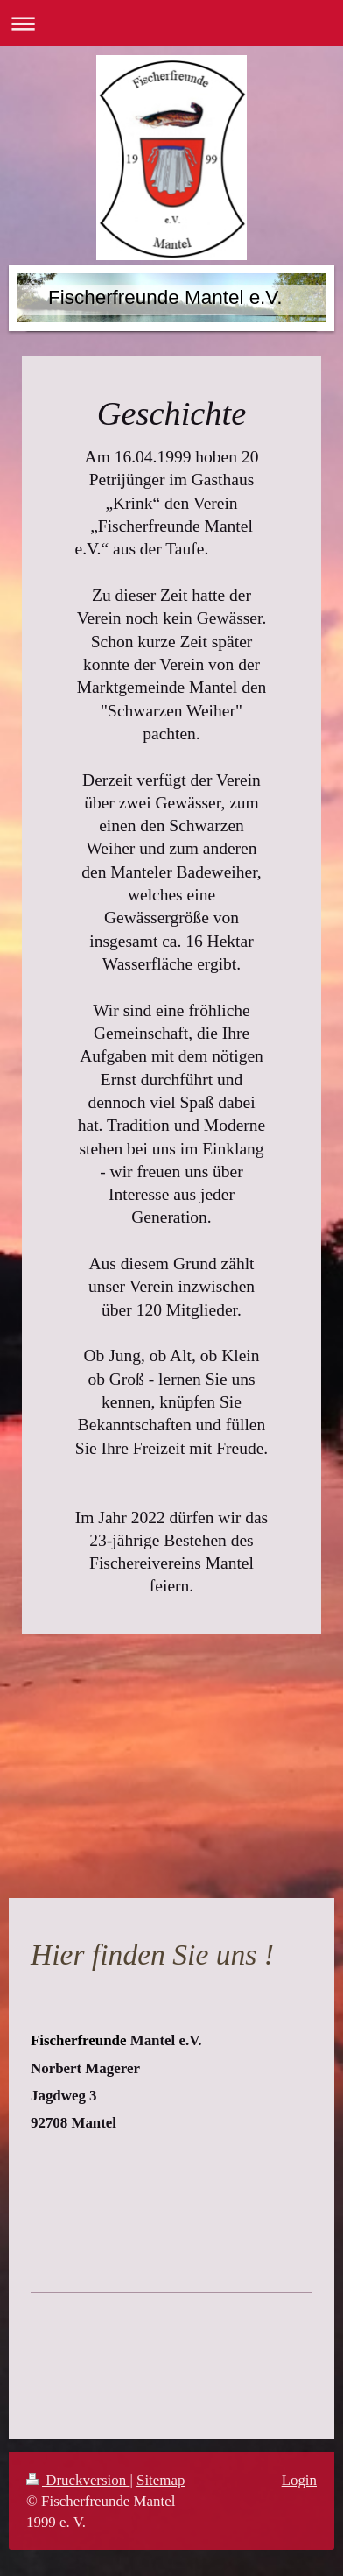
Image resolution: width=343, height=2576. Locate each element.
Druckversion (78, 2480)
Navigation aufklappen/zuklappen (171, 23)
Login (299, 2480)
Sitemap (160, 2480)
